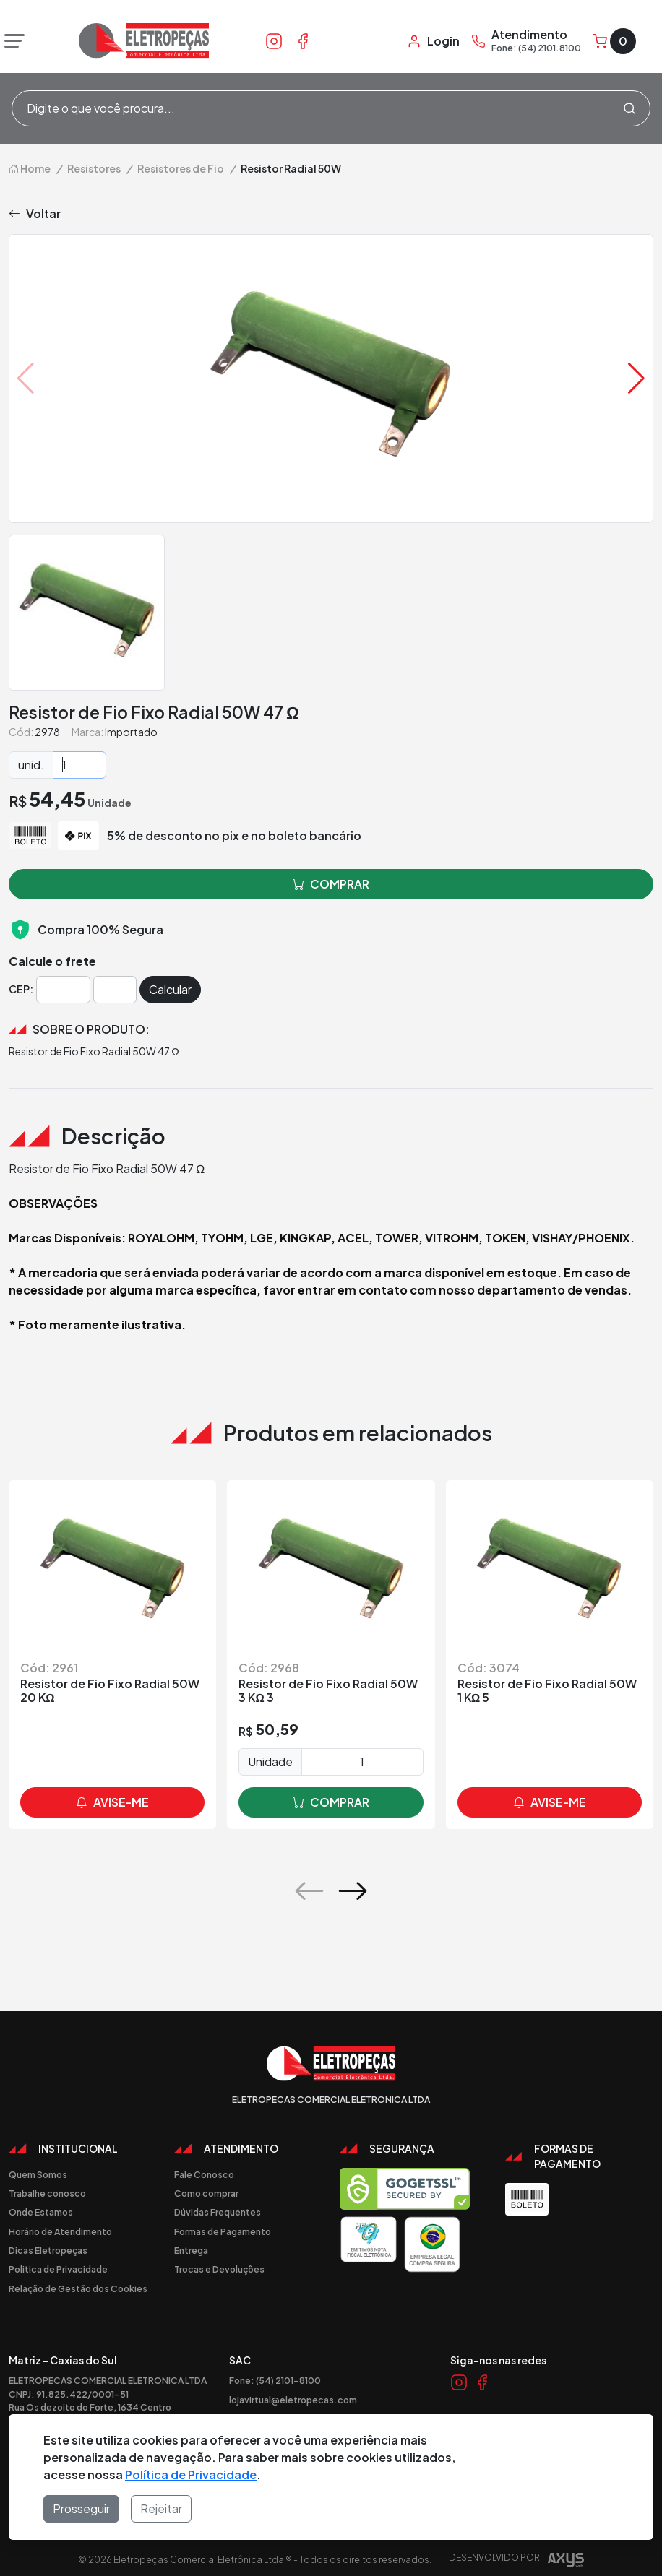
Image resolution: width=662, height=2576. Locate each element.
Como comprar (206, 2193)
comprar (331, 1802)
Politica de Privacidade (58, 2269)
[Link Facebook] (302, 40)
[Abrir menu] (11, 41)
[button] (636, 378)
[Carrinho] (614, 41)
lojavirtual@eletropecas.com (293, 2400)
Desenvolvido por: (516, 2562)
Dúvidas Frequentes (217, 2212)
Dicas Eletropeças (48, 2250)
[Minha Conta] (433, 41)
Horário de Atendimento (60, 2231)
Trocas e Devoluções (219, 2269)
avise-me (112, 1802)
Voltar (35, 213)
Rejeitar (161, 2508)
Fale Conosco (204, 2174)
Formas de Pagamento (222, 2231)
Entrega (191, 2250)
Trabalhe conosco (47, 2193)
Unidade (270, 1761)
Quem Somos (38, 2174)
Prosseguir (81, 2508)
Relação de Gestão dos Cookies (78, 2288)
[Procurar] (629, 108)
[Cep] (63, 989)
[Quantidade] (79, 765)
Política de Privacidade (191, 2474)
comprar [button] (331, 884)
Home (30, 168)
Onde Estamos (41, 2212)
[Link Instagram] (274, 40)
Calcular (170, 989)
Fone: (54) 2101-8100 (275, 2380)
